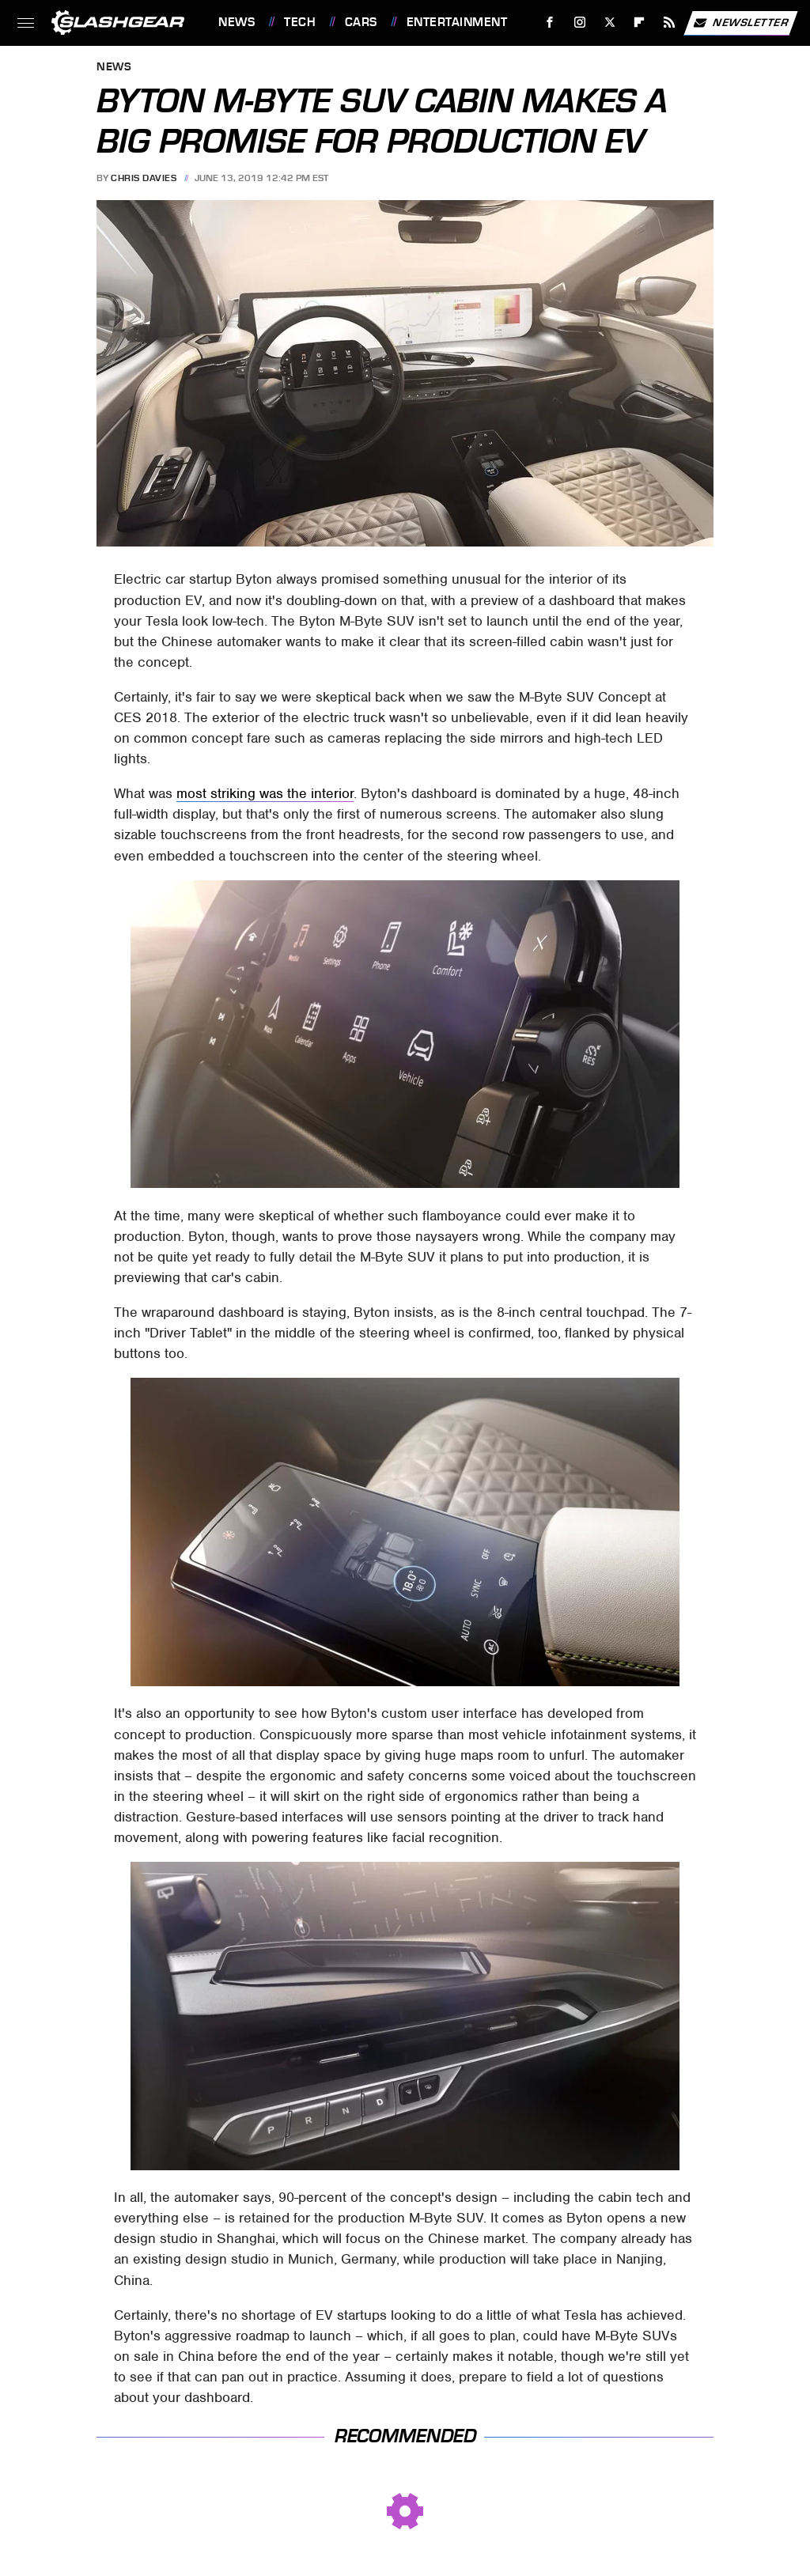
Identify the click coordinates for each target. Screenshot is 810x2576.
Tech (300, 22)
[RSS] (669, 22)
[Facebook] (550, 22)
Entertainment (457, 22)
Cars (361, 22)
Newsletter (740, 23)
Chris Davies (143, 177)
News (236, 22)
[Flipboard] (639, 22)
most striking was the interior (265, 793)
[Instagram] (580, 22)
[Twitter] (609, 22)
